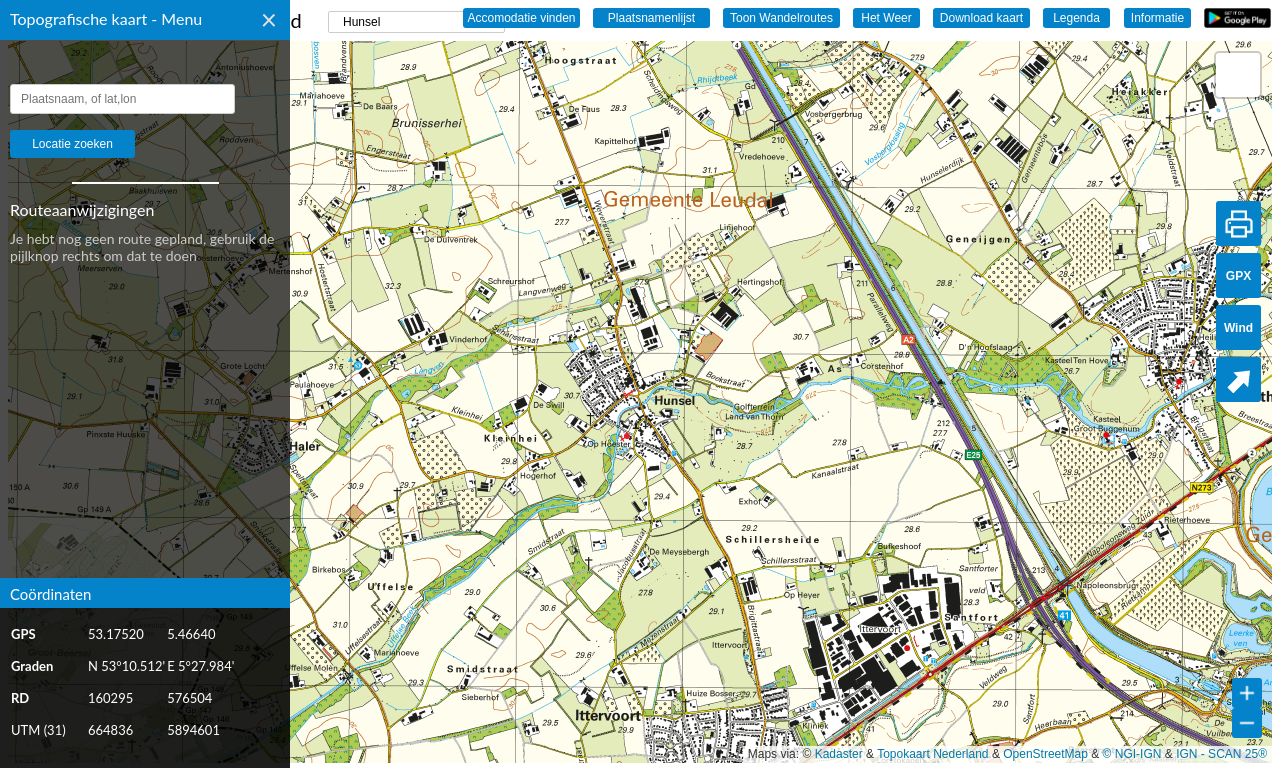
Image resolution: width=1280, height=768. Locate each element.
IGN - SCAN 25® (1221, 754)
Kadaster (839, 754)
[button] (1238, 75)
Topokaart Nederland (932, 754)
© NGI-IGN (1132, 754)
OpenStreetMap (1045, 754)
